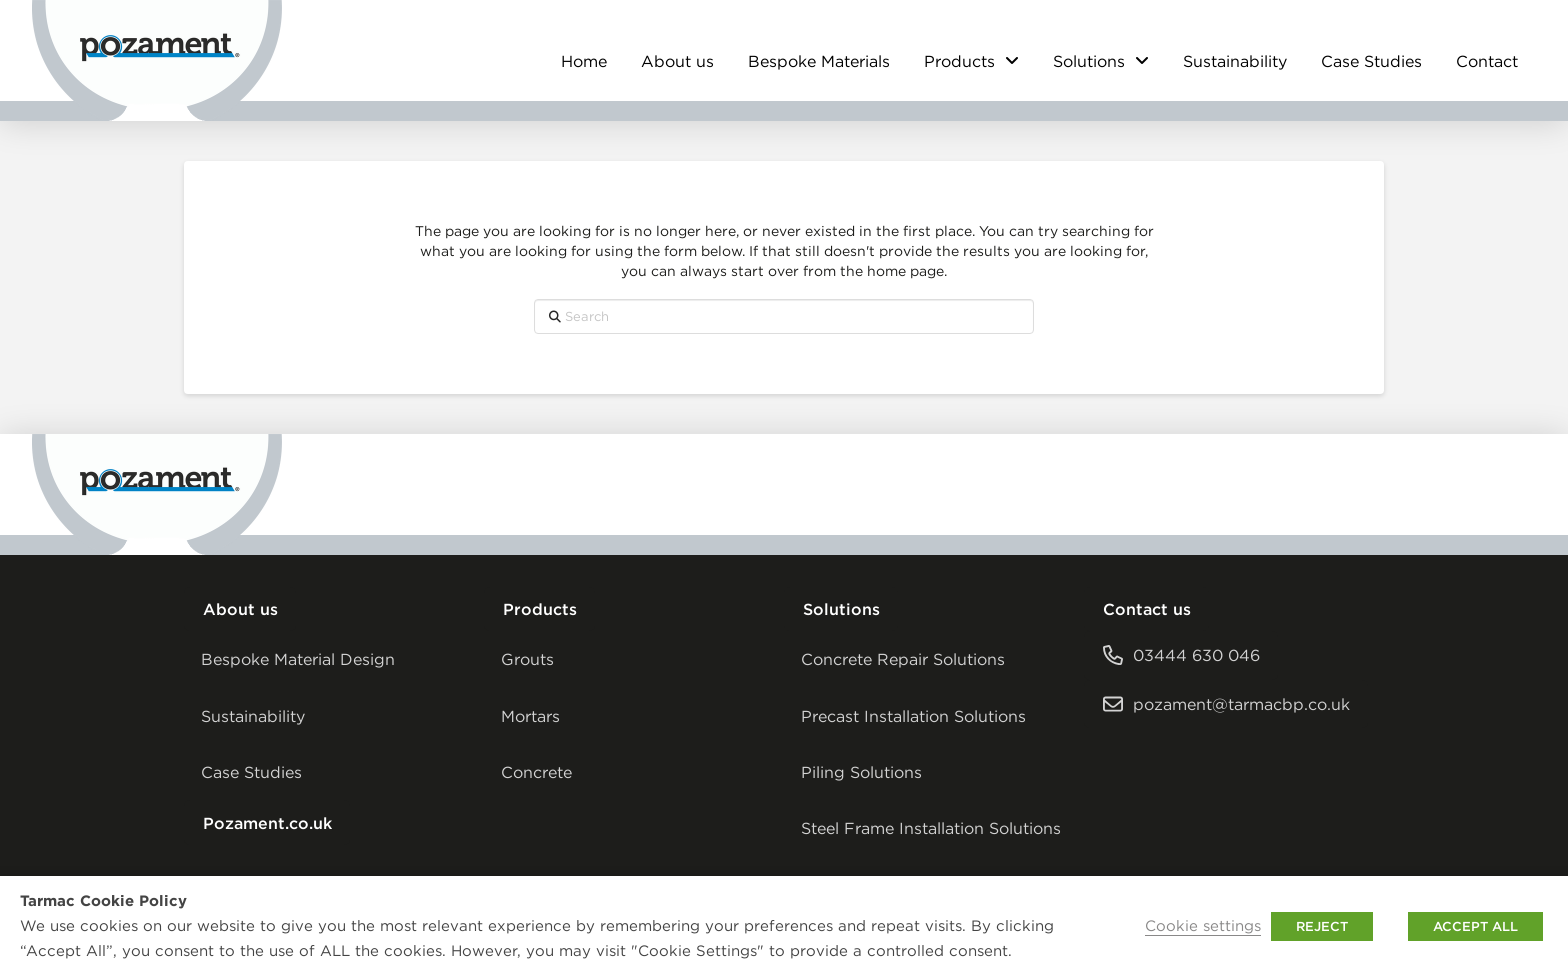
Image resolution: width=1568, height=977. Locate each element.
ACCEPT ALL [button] (1475, 926)
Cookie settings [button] (1203, 925)
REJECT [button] (1322, 926)
